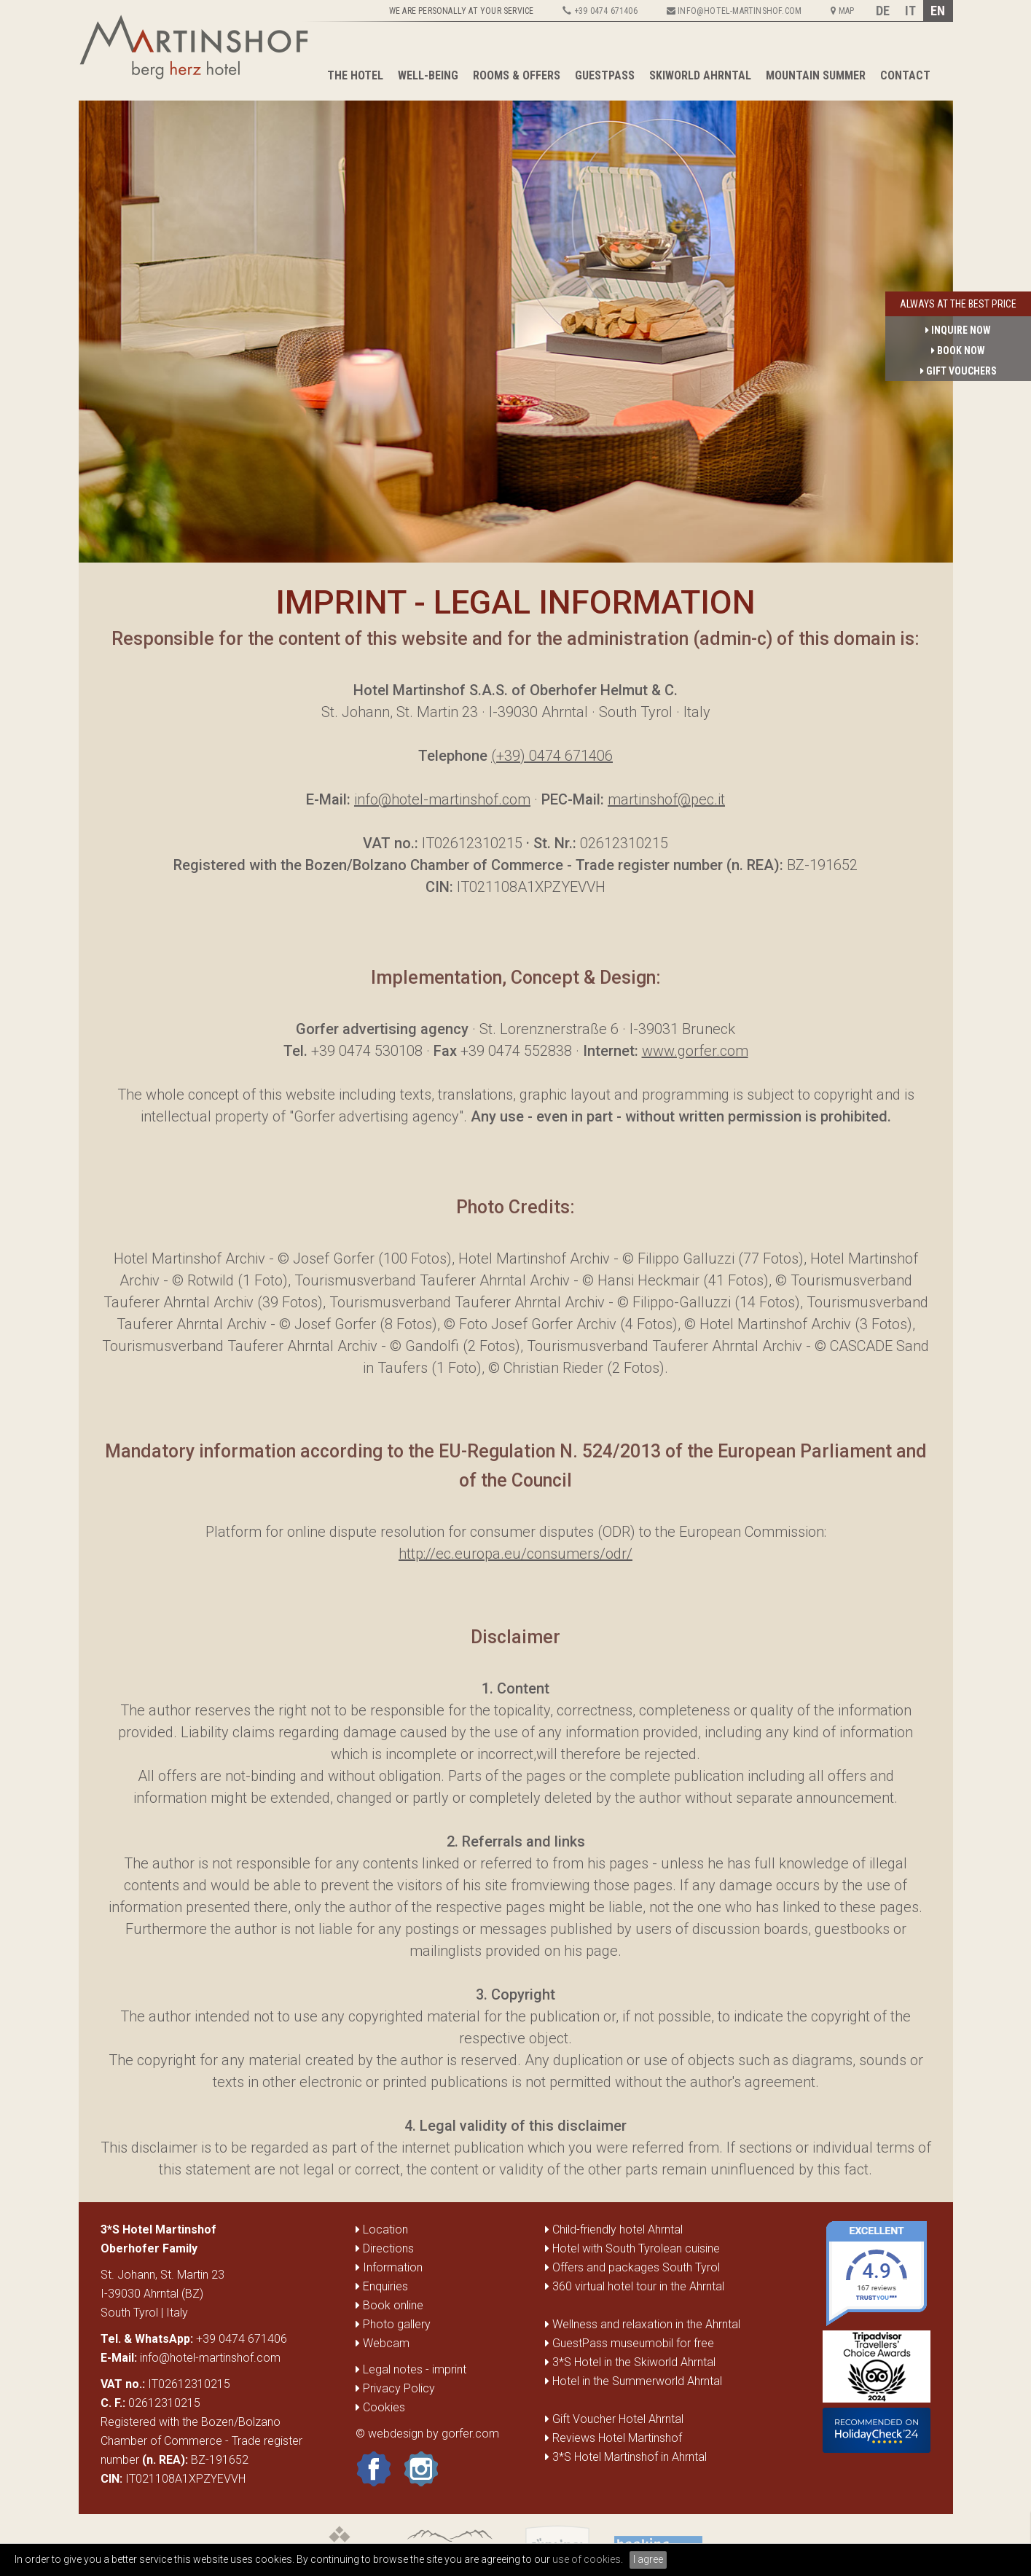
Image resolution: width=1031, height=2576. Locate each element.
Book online (389, 2305)
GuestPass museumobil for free (633, 2343)
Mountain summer (816, 75)
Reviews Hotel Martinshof (617, 2438)
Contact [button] (905, 75)
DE (883, 11)
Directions (385, 2248)
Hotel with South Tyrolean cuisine (636, 2248)
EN (937, 11)
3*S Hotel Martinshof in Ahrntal (629, 2457)
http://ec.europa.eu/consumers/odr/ (515, 1553)
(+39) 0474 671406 (552, 755)
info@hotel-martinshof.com (442, 799)
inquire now (958, 330)
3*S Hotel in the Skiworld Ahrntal (634, 2362)
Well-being (428, 75)
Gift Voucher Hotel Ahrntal (617, 2419)
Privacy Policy (395, 2388)
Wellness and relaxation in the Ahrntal (646, 2324)
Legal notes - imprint (411, 2369)
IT (910, 11)
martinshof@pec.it (666, 799)
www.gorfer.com (695, 1051)
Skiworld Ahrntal (700, 75)
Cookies (380, 2407)
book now (958, 350)
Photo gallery (393, 2324)
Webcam (382, 2343)
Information (389, 2267)
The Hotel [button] (355, 75)
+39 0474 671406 (241, 2339)
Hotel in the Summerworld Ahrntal (637, 2381)
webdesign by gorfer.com (433, 2433)
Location (382, 2229)
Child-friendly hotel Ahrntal (617, 2229)
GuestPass (605, 75)
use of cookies (586, 2559)
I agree (648, 2559)
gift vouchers (958, 371)
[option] (516, 332)
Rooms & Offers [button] (516, 75)
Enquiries (382, 2286)
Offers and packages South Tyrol (636, 2267)
